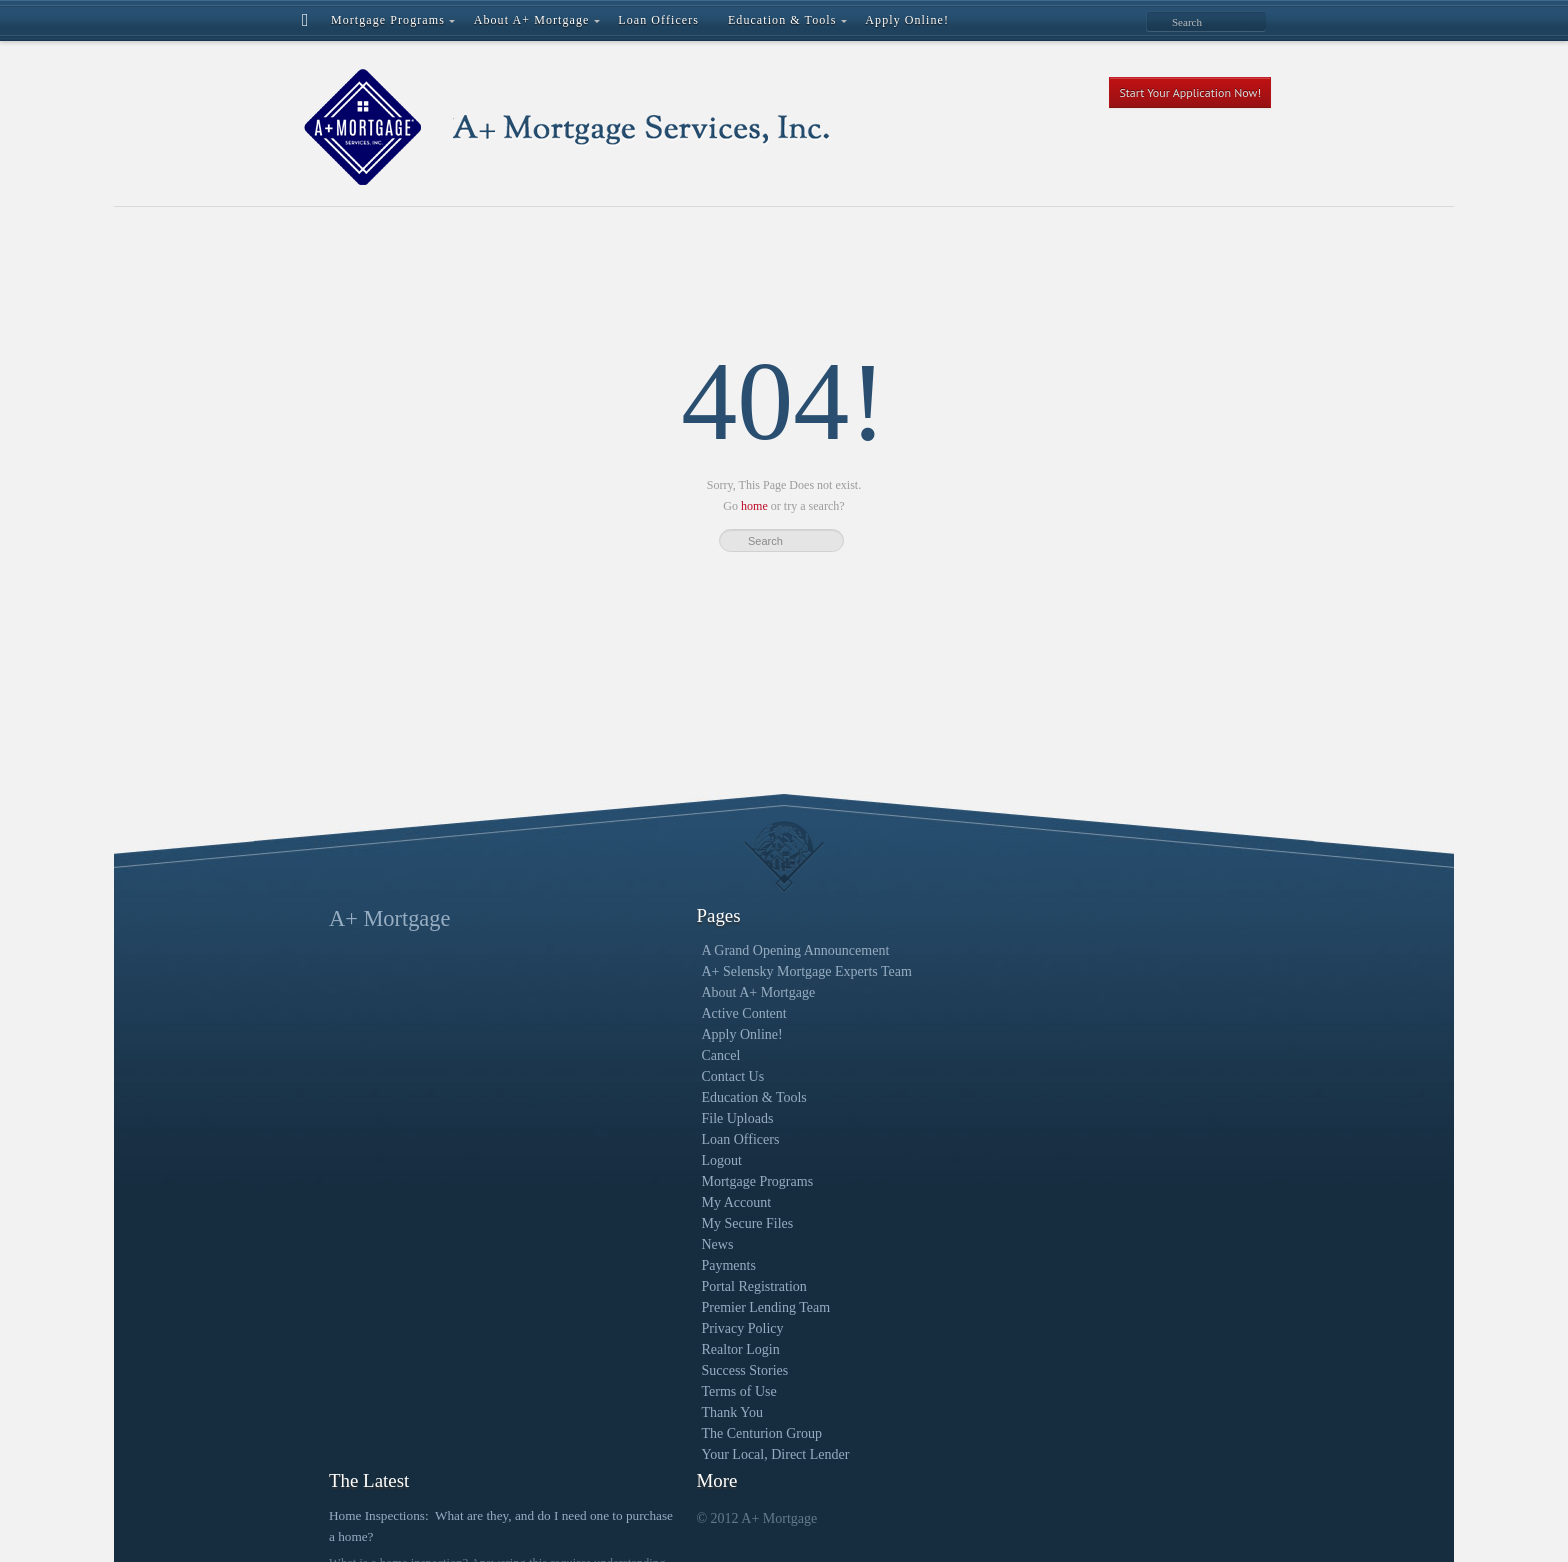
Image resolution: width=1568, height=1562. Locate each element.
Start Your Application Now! (1190, 92)
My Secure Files (625, 1223)
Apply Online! (619, 1034)
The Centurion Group (639, 1433)
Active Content (621, 1013)
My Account (614, 1202)
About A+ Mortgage (636, 992)
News (595, 1244)
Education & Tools (631, 1097)
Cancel (598, 1055)
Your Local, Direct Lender (653, 1454)
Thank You (609, 1412)
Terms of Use (616, 1391)
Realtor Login (618, 1349)
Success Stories (622, 1370)
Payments (606, 1265)
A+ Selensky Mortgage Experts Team (684, 971)
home (754, 506)
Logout (599, 1160)
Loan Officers (618, 1139)
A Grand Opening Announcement (673, 950)
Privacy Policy (620, 1328)
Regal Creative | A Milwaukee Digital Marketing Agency (700, 1521)
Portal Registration (631, 1286)
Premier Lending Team (643, 1307)
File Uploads (615, 1118)
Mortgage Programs (635, 1181)
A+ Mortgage (389, 918)
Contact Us (610, 1076)
